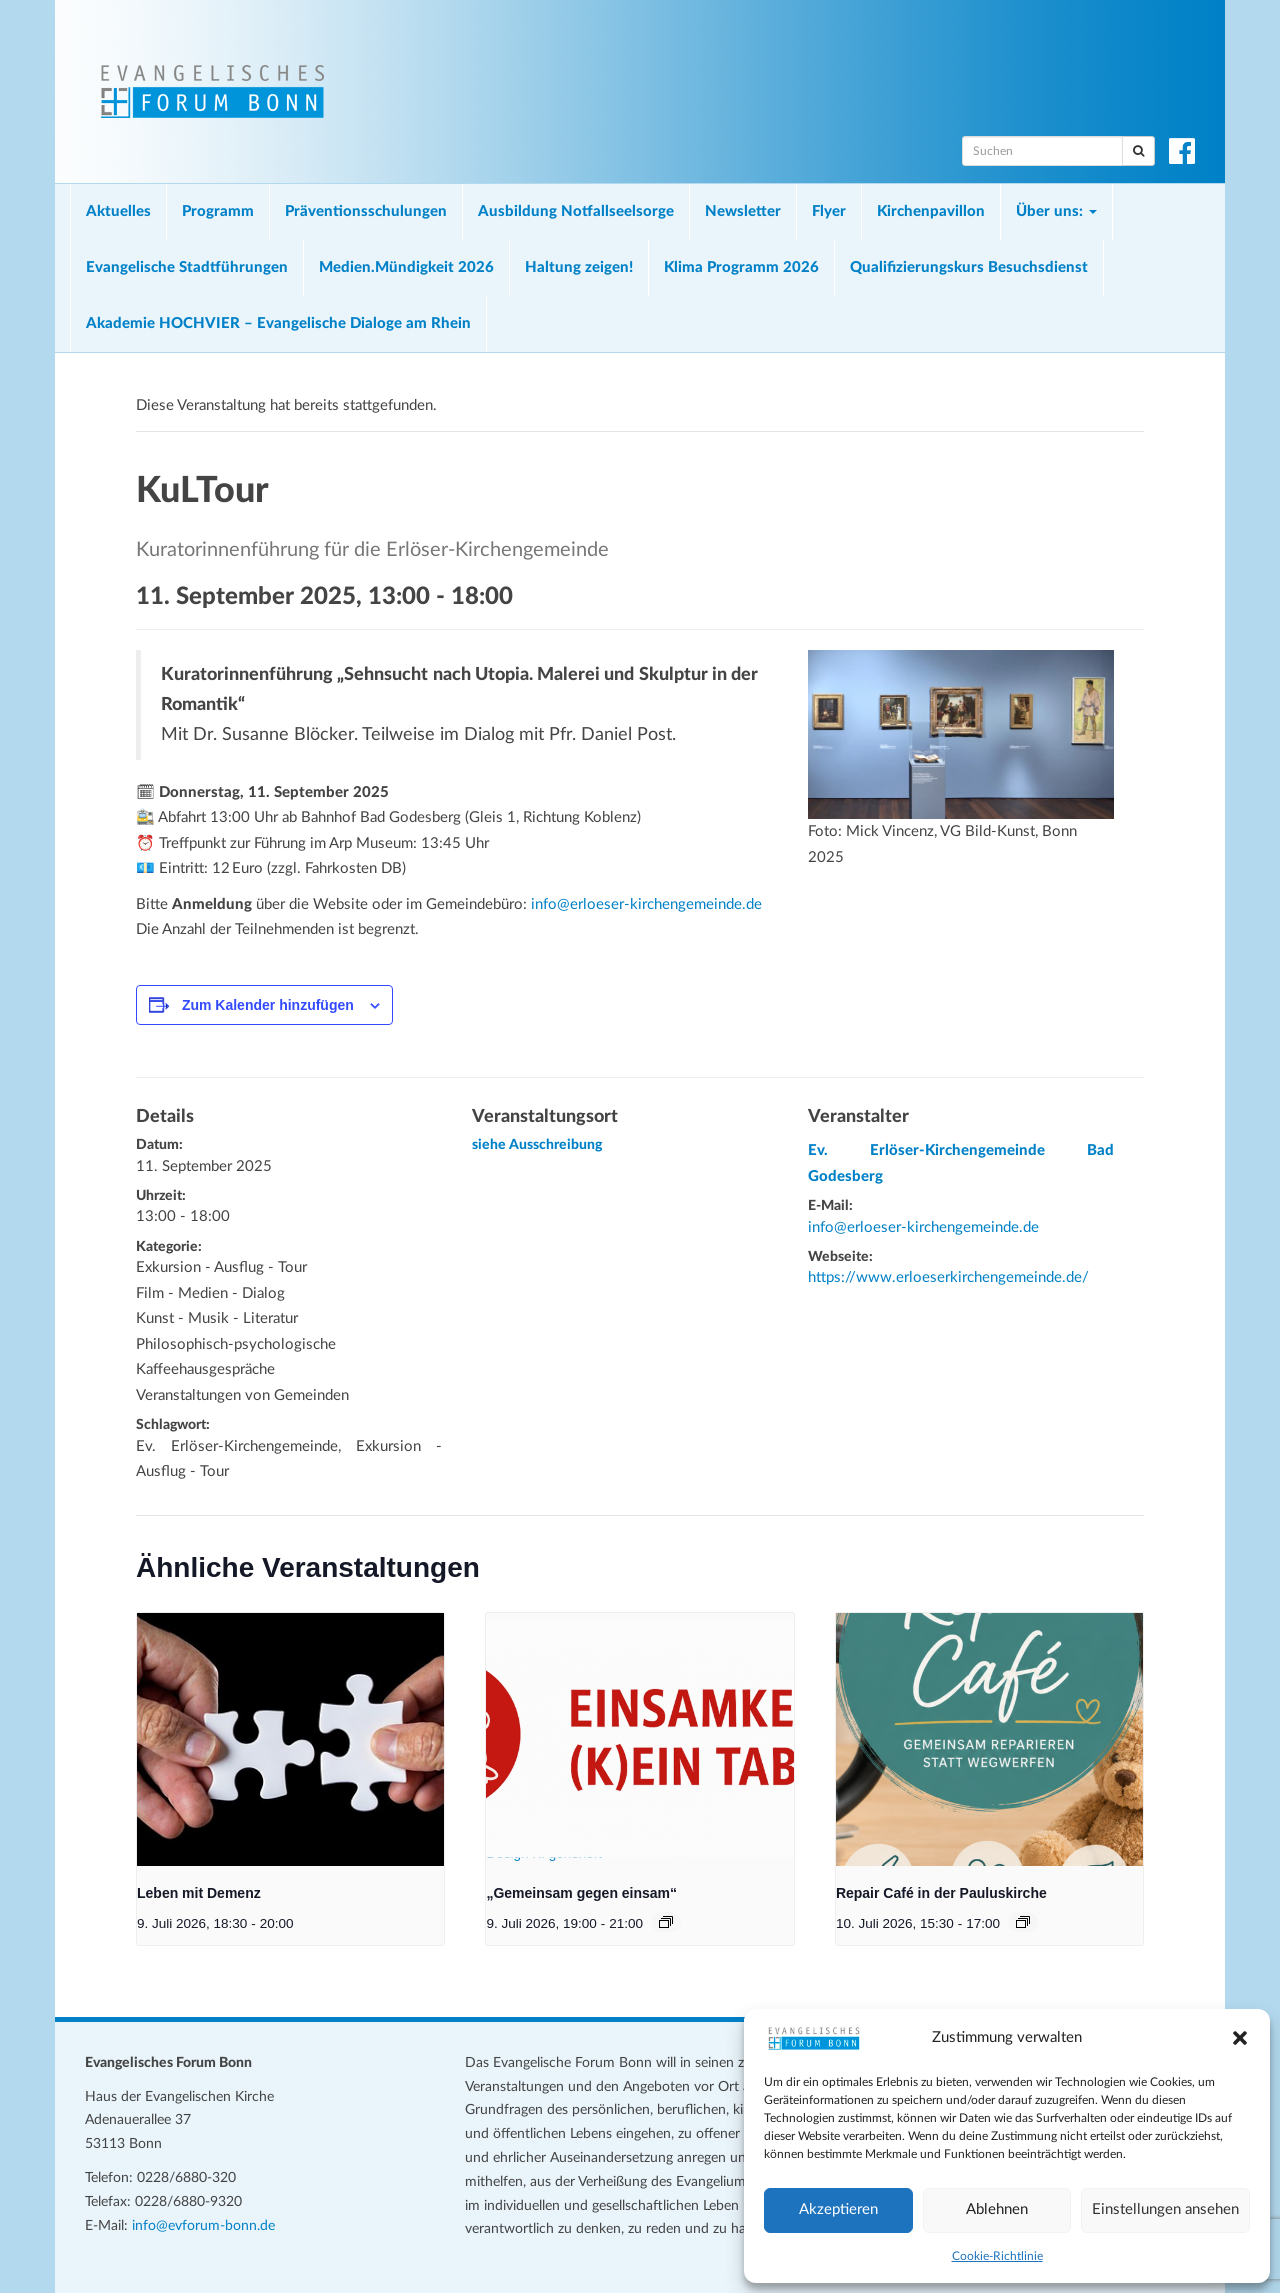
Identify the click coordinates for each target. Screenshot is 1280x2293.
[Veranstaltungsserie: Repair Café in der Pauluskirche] (1023, 1922)
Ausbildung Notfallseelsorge (576, 211)
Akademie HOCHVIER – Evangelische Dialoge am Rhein (278, 323)
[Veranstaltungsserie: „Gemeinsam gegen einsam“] (666, 1922)
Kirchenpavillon (931, 211)
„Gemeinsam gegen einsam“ (581, 1893)
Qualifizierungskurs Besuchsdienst (969, 267)
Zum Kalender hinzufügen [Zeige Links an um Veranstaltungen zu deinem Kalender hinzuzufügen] (268, 1005)
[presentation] (290, 1739)
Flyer (829, 211)
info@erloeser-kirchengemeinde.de (646, 904)
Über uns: (1056, 211)
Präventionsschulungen (366, 211)
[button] (1240, 2038)
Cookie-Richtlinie (997, 2256)
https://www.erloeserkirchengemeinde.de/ (948, 1277)
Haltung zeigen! (579, 267)
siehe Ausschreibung (537, 1145)
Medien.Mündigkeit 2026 (406, 267)
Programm (218, 211)
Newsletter (743, 211)
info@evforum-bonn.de (203, 2226)
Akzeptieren (838, 2209)
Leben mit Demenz (199, 1893)
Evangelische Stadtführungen (187, 267)
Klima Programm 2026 (741, 267)
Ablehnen (997, 2209)
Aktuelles (118, 211)
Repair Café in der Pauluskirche (941, 1893)
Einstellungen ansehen (1165, 2209)
